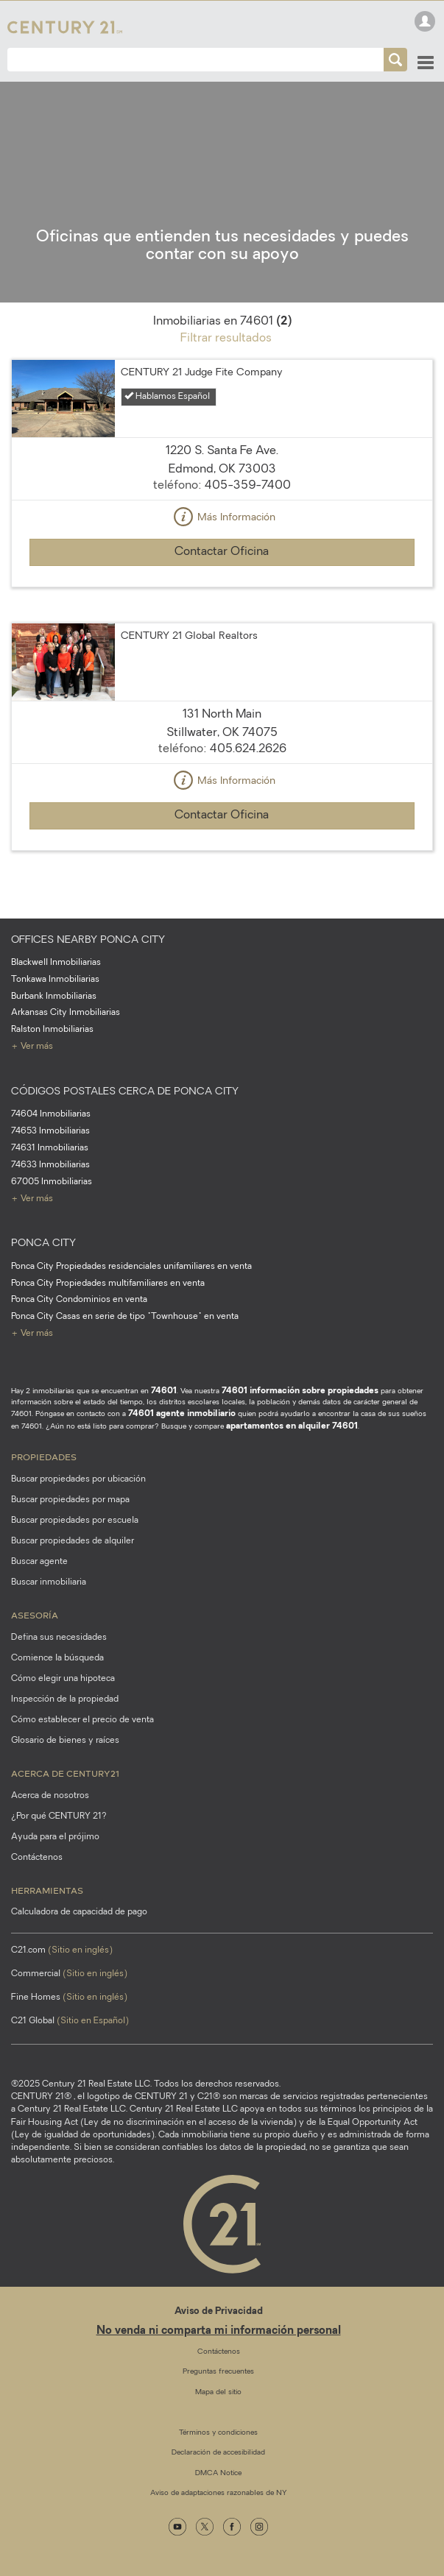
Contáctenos (37, 1857)
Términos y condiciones (218, 2433)
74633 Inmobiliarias (50, 1165)
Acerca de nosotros (50, 1795)
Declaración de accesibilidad (218, 2453)
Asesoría (34, 1615)
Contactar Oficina (222, 552)
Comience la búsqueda (57, 1658)
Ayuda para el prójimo (55, 1837)
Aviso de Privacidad (219, 2311)
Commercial (69, 1974)
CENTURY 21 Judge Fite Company (202, 372)
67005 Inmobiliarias (51, 1182)
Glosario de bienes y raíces (65, 1740)
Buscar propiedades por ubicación (78, 1479)
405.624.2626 (248, 749)
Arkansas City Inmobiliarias (65, 1012)
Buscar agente (39, 1561)
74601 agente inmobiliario (182, 1413)
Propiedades (44, 1456)
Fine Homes (69, 1997)
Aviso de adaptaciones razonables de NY (218, 2493)
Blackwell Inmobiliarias (56, 962)
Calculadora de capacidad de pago (79, 1912)
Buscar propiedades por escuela (74, 1520)
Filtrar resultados (226, 338)
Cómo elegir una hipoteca (63, 1678)
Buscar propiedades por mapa (70, 1500)
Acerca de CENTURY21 (65, 1773)
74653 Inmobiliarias (50, 1131)
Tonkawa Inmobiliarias (55, 979)
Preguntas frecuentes (218, 2372)
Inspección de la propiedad (65, 1699)
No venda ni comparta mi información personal (218, 2331)
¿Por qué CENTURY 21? (59, 1816)
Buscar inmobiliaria (48, 1582)
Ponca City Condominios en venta (79, 1299)
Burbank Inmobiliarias (53, 996)
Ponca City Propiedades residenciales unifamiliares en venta (131, 1266)
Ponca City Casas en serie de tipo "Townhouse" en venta (125, 1316)
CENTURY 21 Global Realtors (189, 636)
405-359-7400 (248, 486)
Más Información (222, 518)
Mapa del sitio (218, 2392)
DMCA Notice (218, 2473)
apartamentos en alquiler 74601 (292, 1426)
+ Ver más (32, 1046)
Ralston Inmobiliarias (52, 1029)
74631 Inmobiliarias (49, 1148)
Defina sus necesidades (59, 1637)
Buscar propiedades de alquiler (72, 1541)
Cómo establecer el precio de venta (82, 1720)
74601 (164, 1391)
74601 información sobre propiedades (300, 1391)
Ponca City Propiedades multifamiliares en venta (108, 1283)
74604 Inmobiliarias (51, 1114)
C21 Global (70, 2021)
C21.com (62, 1950)
